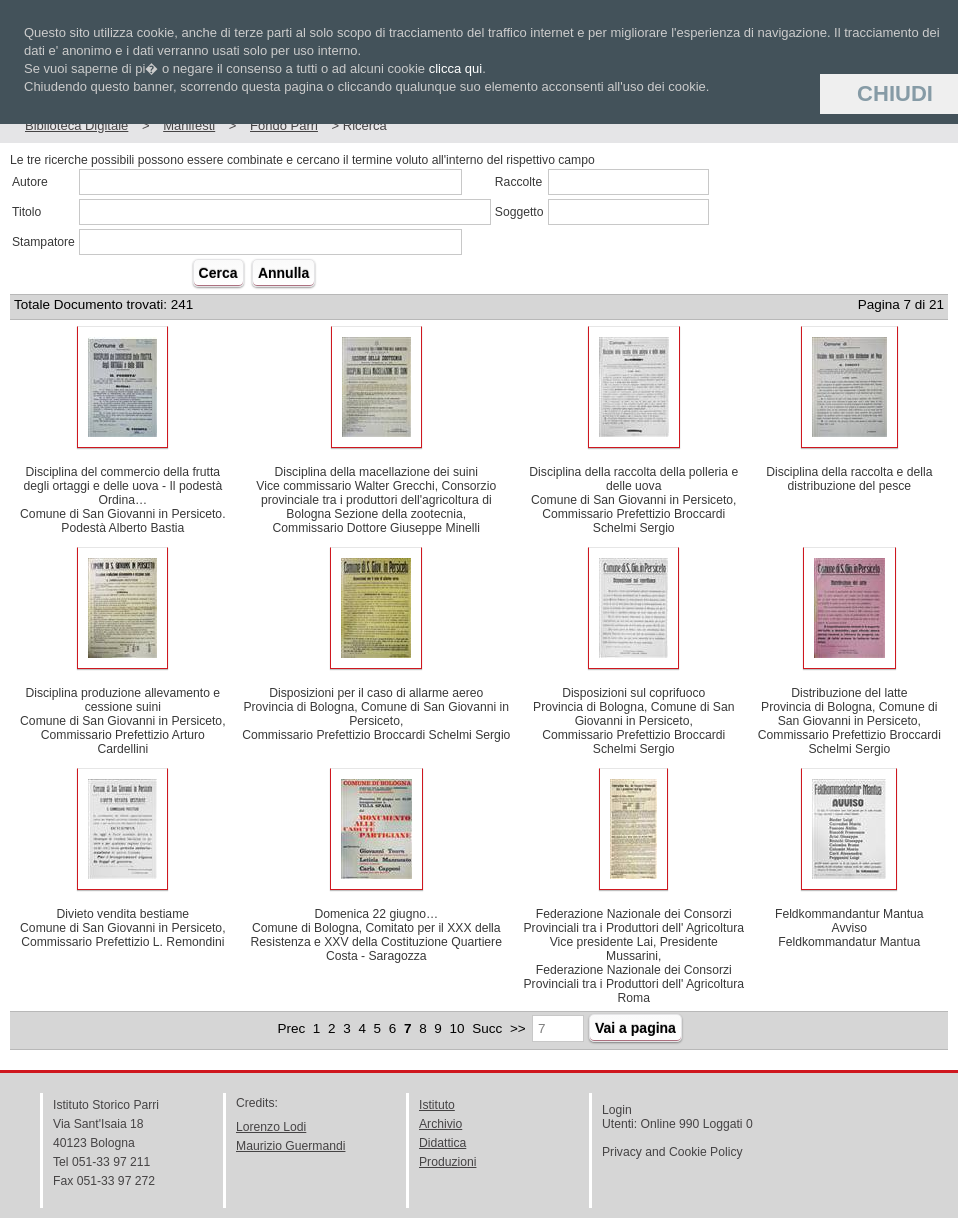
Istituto (437, 1105)
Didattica (442, 1143)
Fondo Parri (284, 125)
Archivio (440, 1124)
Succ (487, 1028)
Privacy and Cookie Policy (672, 1152)
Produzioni (447, 1162)
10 (457, 1028)
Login (617, 1110)
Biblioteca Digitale (76, 125)
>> (518, 1028)
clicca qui (455, 68)
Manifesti (189, 125)
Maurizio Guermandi (290, 1146)
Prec (291, 1028)
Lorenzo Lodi (271, 1127)
